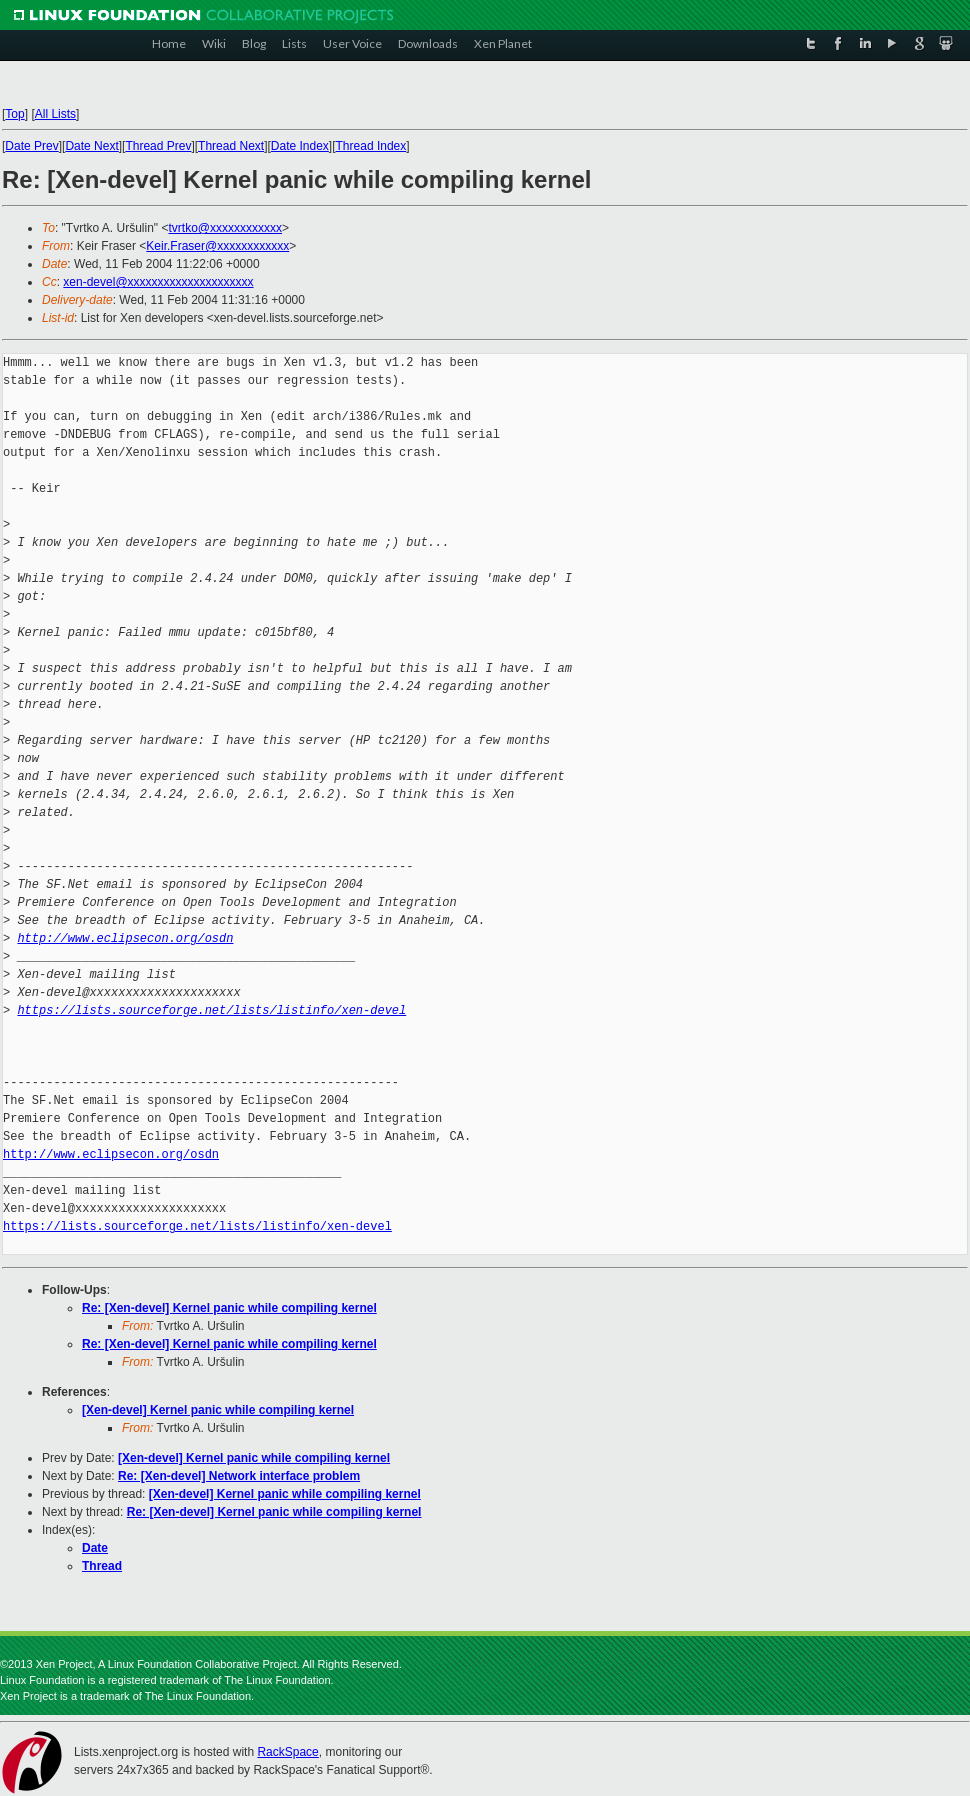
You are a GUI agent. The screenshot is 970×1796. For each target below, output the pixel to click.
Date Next (91, 146)
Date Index (300, 146)
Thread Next (231, 146)
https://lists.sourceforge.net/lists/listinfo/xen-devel (211, 1010)
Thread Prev (158, 146)
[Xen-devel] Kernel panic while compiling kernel (218, 1410)
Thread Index (371, 146)
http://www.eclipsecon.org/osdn (125, 938)
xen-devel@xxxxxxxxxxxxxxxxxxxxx (158, 282)
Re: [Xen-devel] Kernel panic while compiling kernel (229, 1308)
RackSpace (287, 1752)
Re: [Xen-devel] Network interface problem (239, 1476)
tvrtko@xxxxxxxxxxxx (225, 228)
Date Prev (31, 146)
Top (14, 114)
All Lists (55, 114)
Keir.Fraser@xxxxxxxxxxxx (217, 246)
